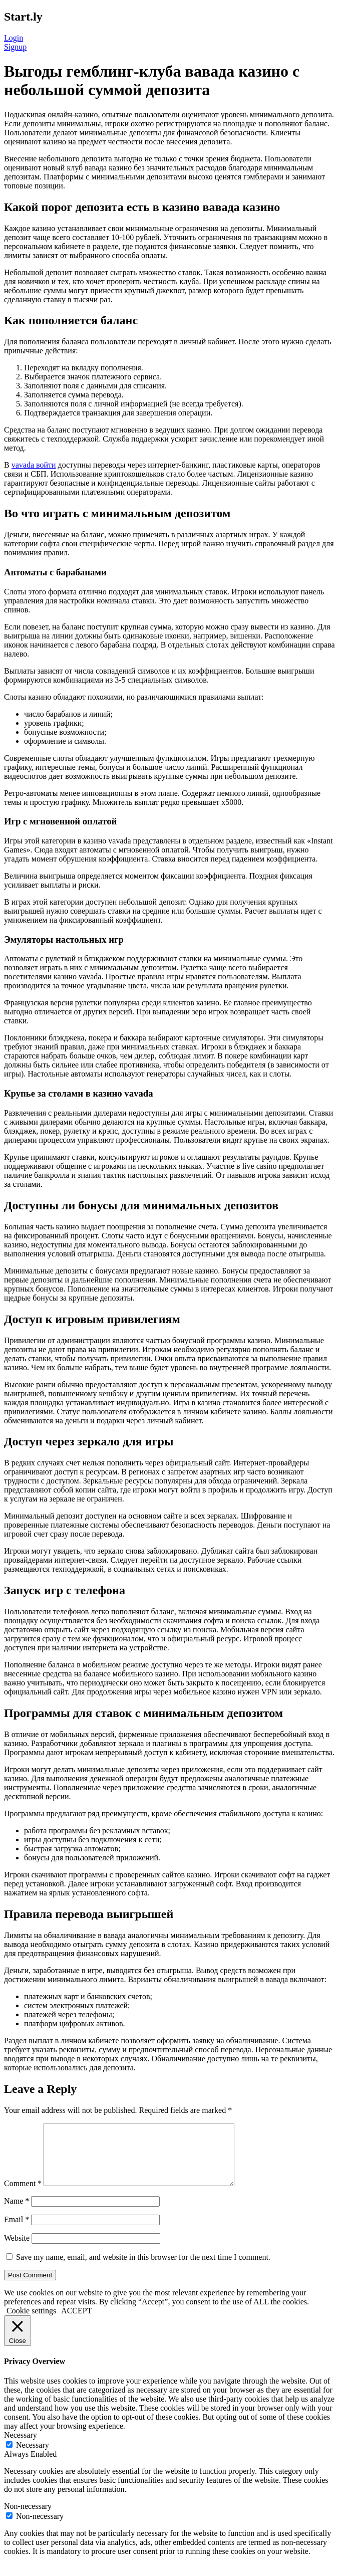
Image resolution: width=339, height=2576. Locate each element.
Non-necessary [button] (28, 2518)
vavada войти (34, 465)
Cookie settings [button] (31, 2322)
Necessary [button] (20, 2447)
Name (16, 2213)
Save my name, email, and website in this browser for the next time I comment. (143, 2269)
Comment (23, 2195)
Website (17, 2250)
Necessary (32, 2457)
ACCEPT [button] (76, 2322)
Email (16, 2231)
